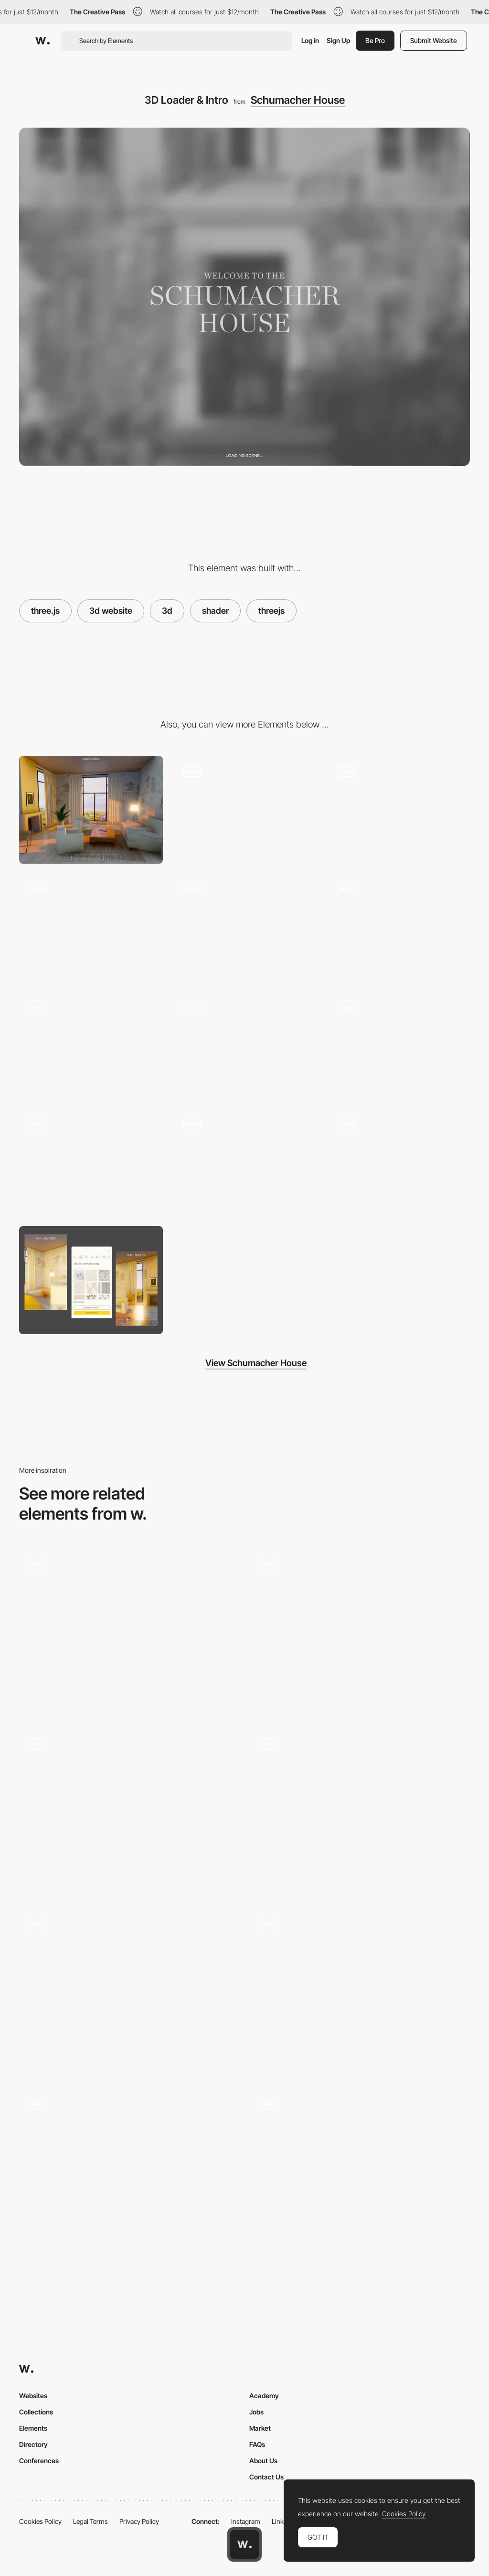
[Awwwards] (42, 40)
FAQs (257, 2444)
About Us (263, 2460)
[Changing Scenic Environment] (244, 1045)
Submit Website (433, 40)
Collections (36, 2412)
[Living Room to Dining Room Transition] (398, 927)
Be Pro (375, 40)
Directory (33, 2444)
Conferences (39, 2460)
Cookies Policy (40, 2521)
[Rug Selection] (244, 1163)
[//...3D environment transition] (244, 927)
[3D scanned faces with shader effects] (129, 2167)
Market (260, 2428)
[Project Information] (129, 1811)
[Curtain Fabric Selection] (91, 1163)
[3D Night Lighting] (91, 927)
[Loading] (359, 1991)
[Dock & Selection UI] (244, 810)
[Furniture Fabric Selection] (398, 1045)
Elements (33, 2428)
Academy (264, 2395)
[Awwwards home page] (244, 2544)
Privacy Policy (139, 2521)
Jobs (256, 2412)
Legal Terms (90, 2521)
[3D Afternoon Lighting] (398, 810)
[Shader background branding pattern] (129, 1991)
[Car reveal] (359, 1807)
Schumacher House (298, 100)
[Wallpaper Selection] (398, 1163)
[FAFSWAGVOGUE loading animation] (359, 1627)
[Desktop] (91, 810)
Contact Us (266, 2477)
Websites (33, 2395)
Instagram (245, 2521)
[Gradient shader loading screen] (129, 1631)
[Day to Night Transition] (91, 1045)
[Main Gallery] (359, 2171)
